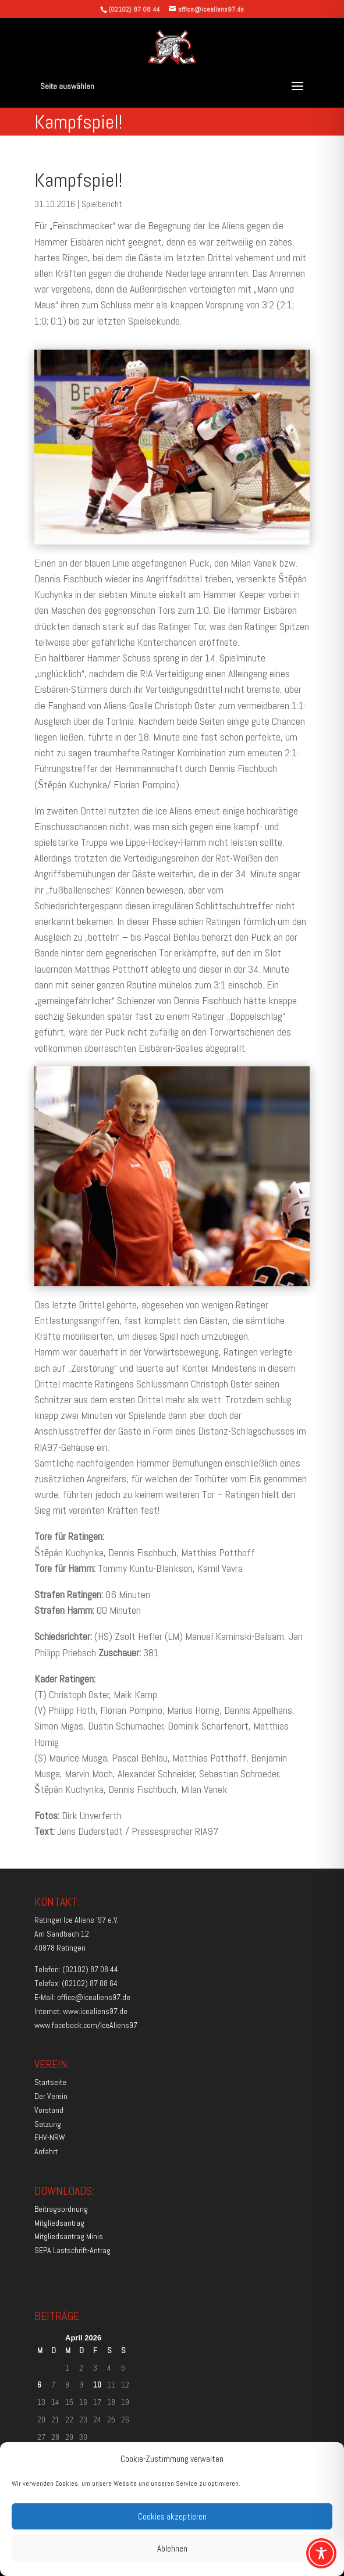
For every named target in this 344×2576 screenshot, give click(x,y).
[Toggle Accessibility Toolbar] (321, 2553)
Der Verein (51, 2096)
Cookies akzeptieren (172, 2516)
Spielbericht (101, 204)
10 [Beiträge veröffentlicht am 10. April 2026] (97, 2384)
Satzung (47, 2124)
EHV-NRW (49, 2137)
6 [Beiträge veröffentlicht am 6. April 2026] (39, 2384)
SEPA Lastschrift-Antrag (72, 2250)
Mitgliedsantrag (59, 2223)
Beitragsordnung (61, 2209)
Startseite (50, 2082)
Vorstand (48, 2110)
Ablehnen (172, 2548)
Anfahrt (46, 2151)
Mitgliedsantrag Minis (68, 2236)
